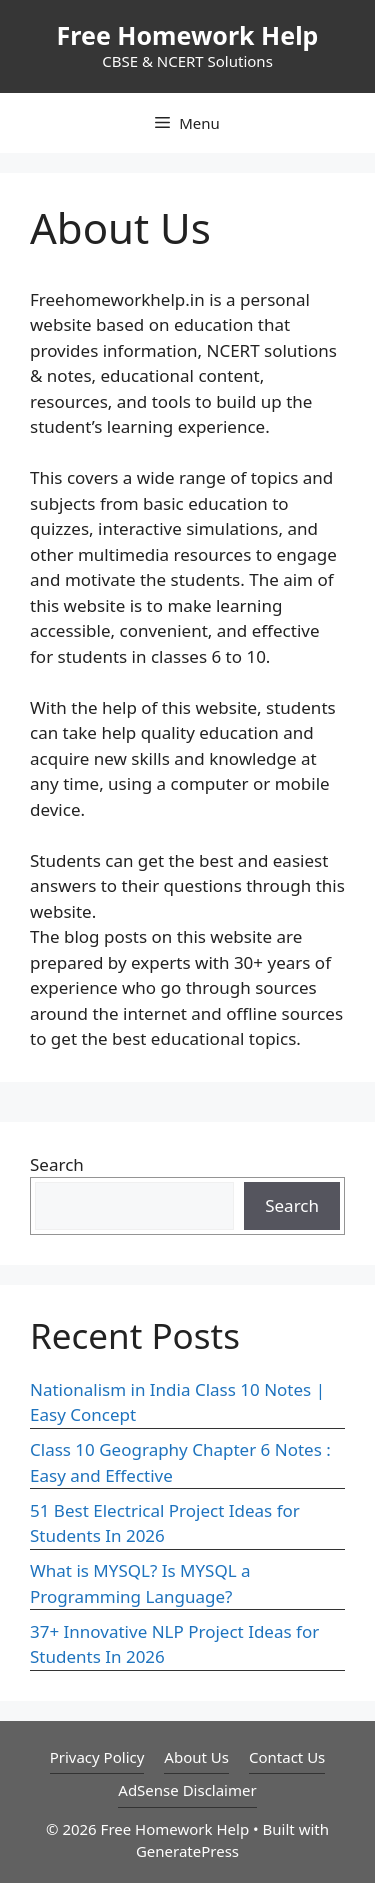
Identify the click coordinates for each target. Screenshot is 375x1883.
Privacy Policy (97, 1757)
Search (57, 1164)
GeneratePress (187, 1851)
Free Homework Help (188, 35)
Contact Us (287, 1757)
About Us (196, 1757)
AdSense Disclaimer (187, 1790)
